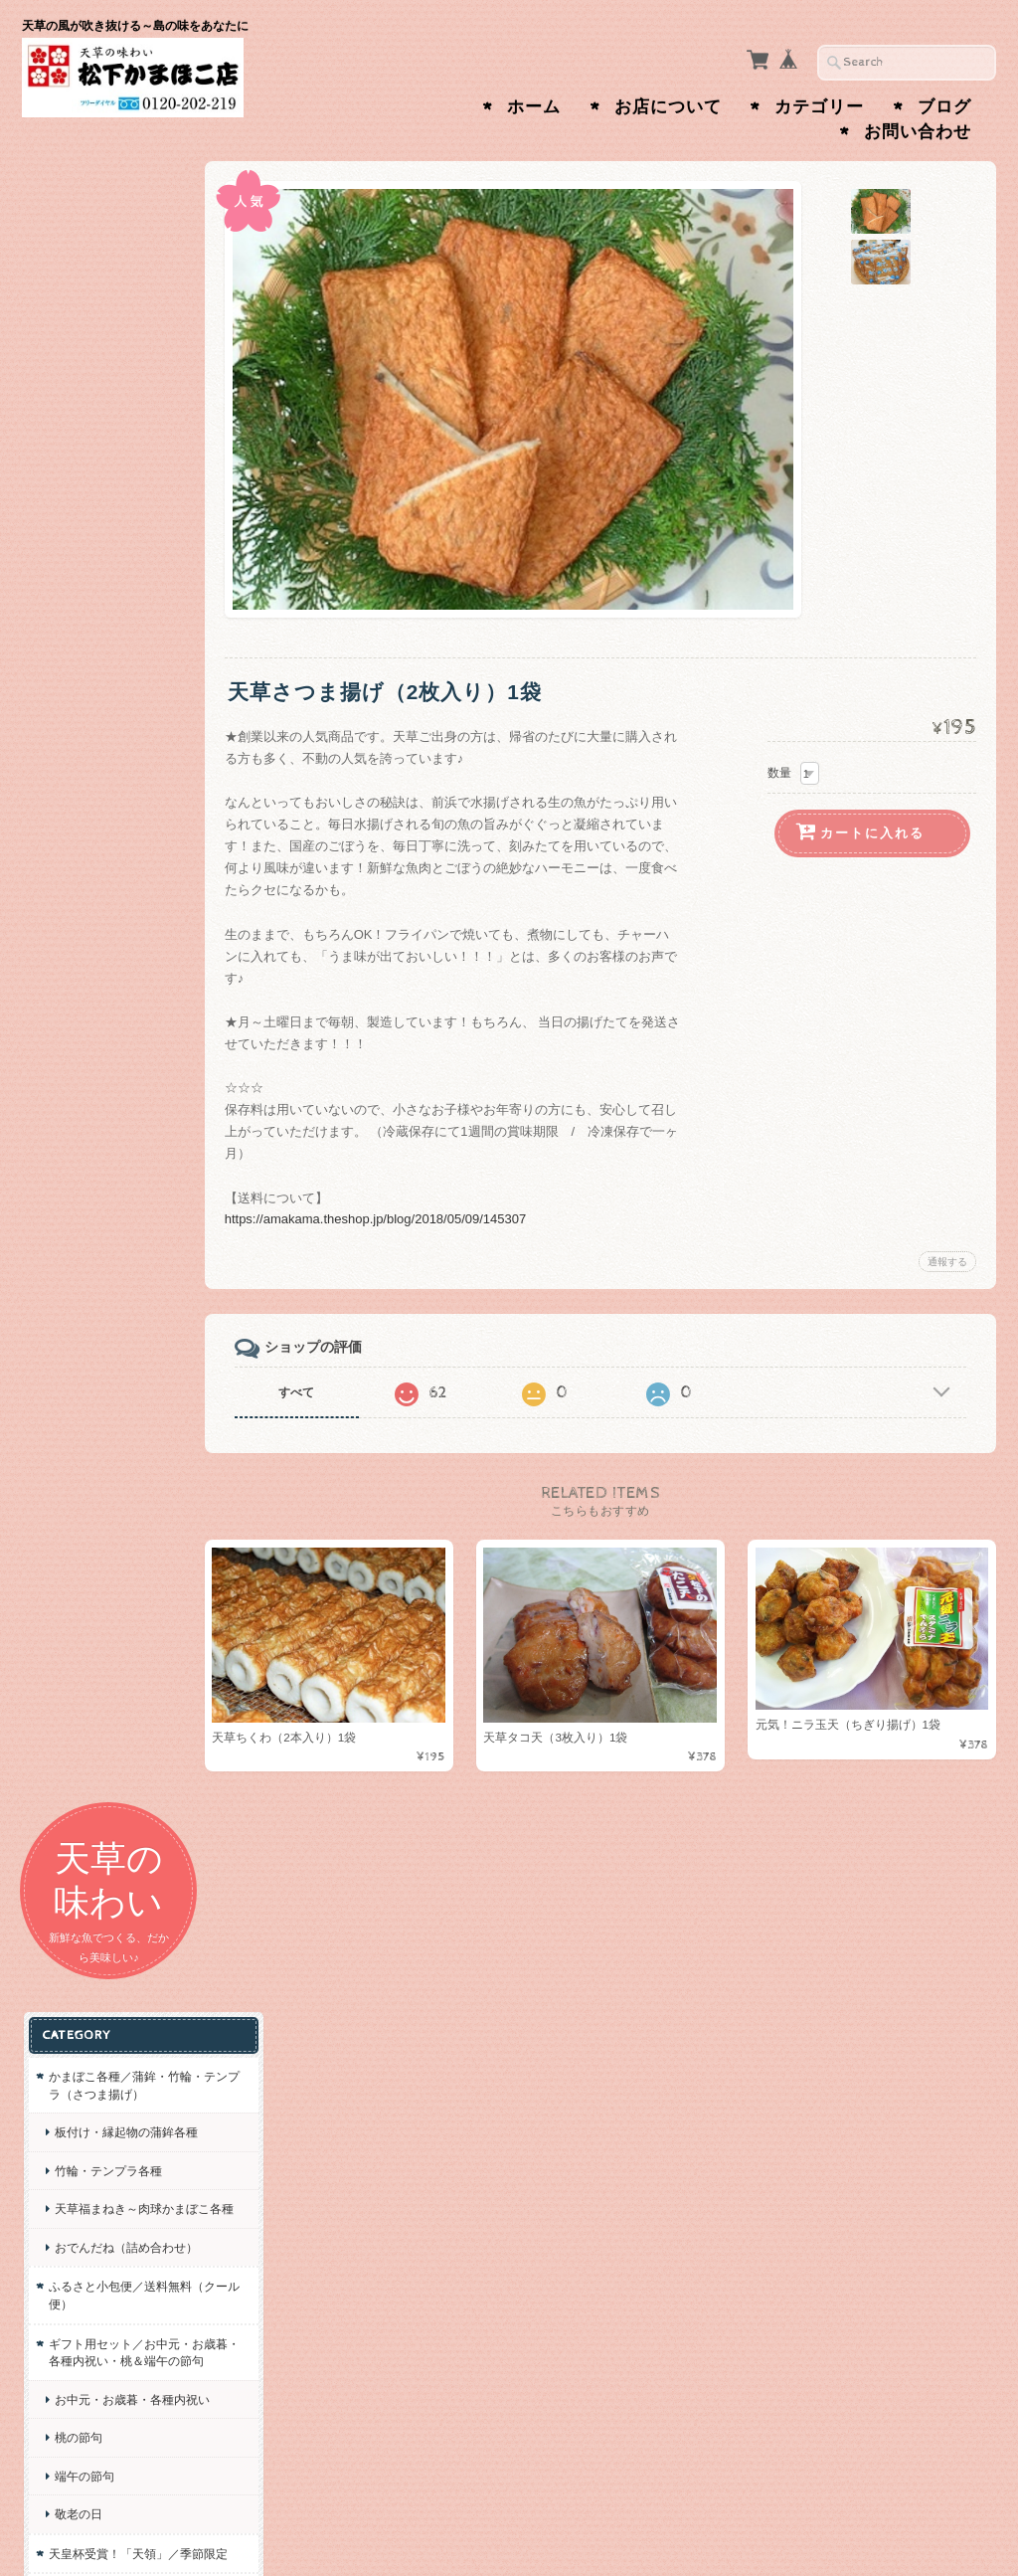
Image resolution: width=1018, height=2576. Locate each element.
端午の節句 (82, 918)
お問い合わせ (917, 132)
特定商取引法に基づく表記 (117, 1638)
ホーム (534, 107)
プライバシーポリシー (111, 1590)
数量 (779, 773)
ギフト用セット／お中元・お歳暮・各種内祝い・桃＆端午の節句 (106, 768)
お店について (668, 107)
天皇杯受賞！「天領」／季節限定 (112, 1005)
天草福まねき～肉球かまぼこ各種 (118, 590)
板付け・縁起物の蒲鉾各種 (118, 495)
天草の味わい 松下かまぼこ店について (113, 1503)
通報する (947, 1261)
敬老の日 (76, 956)
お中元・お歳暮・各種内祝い (118, 833)
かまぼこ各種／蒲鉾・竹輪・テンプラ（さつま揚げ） (112, 432)
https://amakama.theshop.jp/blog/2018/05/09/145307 (392, 1218)
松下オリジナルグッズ (106, 1052)
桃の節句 (76, 879)
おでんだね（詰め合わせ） (112, 646)
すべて (313, 1392)
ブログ (944, 107)
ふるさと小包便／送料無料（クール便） (112, 702)
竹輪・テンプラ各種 (106, 542)
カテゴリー (819, 107)
